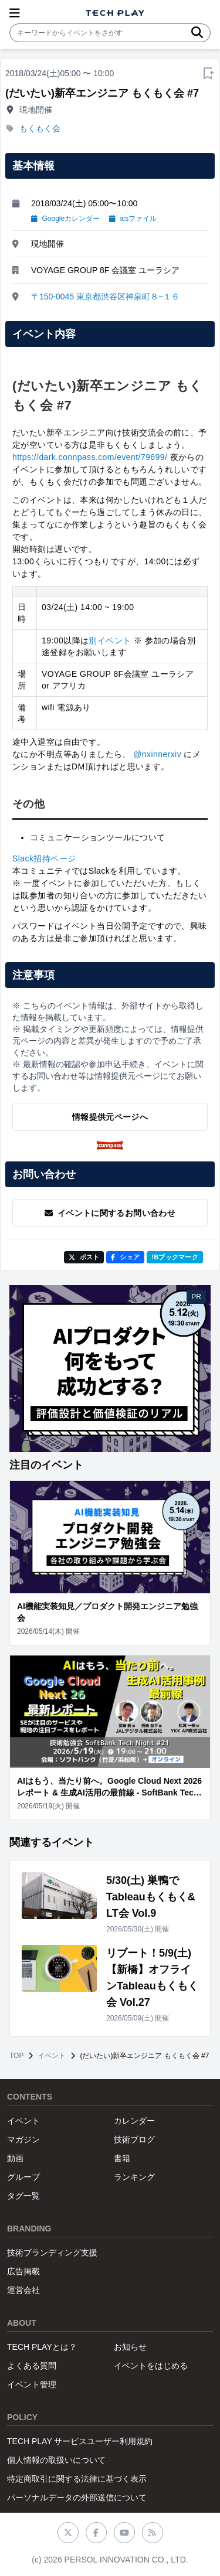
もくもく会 (39, 128)
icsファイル (133, 218)
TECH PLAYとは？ (42, 2347)
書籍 (122, 2158)
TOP (16, 2056)
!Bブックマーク (174, 1256)
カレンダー (134, 2120)
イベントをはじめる (151, 2365)
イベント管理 (31, 2384)
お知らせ (130, 2347)
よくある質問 (31, 2365)
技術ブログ (134, 2139)
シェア (125, 1256)
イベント (52, 2056)
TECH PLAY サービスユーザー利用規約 (80, 2441)
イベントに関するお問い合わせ (110, 1213)
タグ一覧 (23, 2195)
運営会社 (23, 2290)
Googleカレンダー (65, 218)
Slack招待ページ (44, 858)
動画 (15, 2158)
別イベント (110, 640)
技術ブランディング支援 (52, 2252)
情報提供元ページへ (110, 1117)
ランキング (134, 2177)
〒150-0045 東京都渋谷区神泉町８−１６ (105, 296)
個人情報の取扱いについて (56, 2460)
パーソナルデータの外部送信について (77, 2497)
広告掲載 (23, 2271)
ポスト (84, 1256)
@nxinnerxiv (157, 754)
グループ (23, 2177)
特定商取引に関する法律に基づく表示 (77, 2478)
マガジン (23, 2139)
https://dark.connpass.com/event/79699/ (89, 457)
